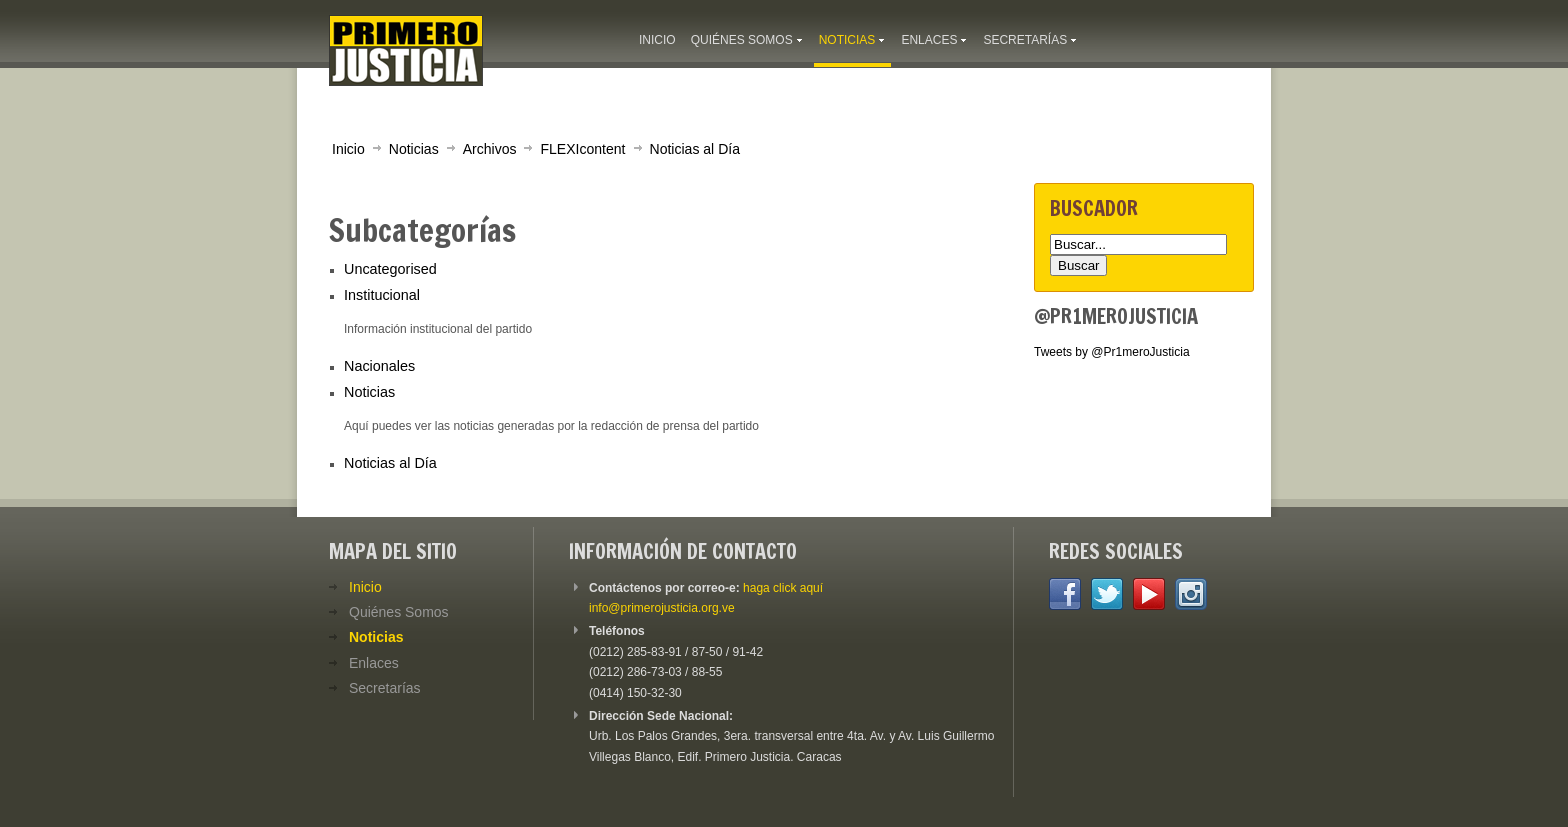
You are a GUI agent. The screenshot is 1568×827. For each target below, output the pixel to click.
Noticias (414, 149)
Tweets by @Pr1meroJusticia (1112, 352)
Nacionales (379, 366)
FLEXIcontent (582, 149)
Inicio (348, 149)
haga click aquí (783, 588)
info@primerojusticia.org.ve (662, 608)
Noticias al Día (695, 149)
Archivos (490, 149)
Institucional (382, 295)
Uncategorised (390, 269)
